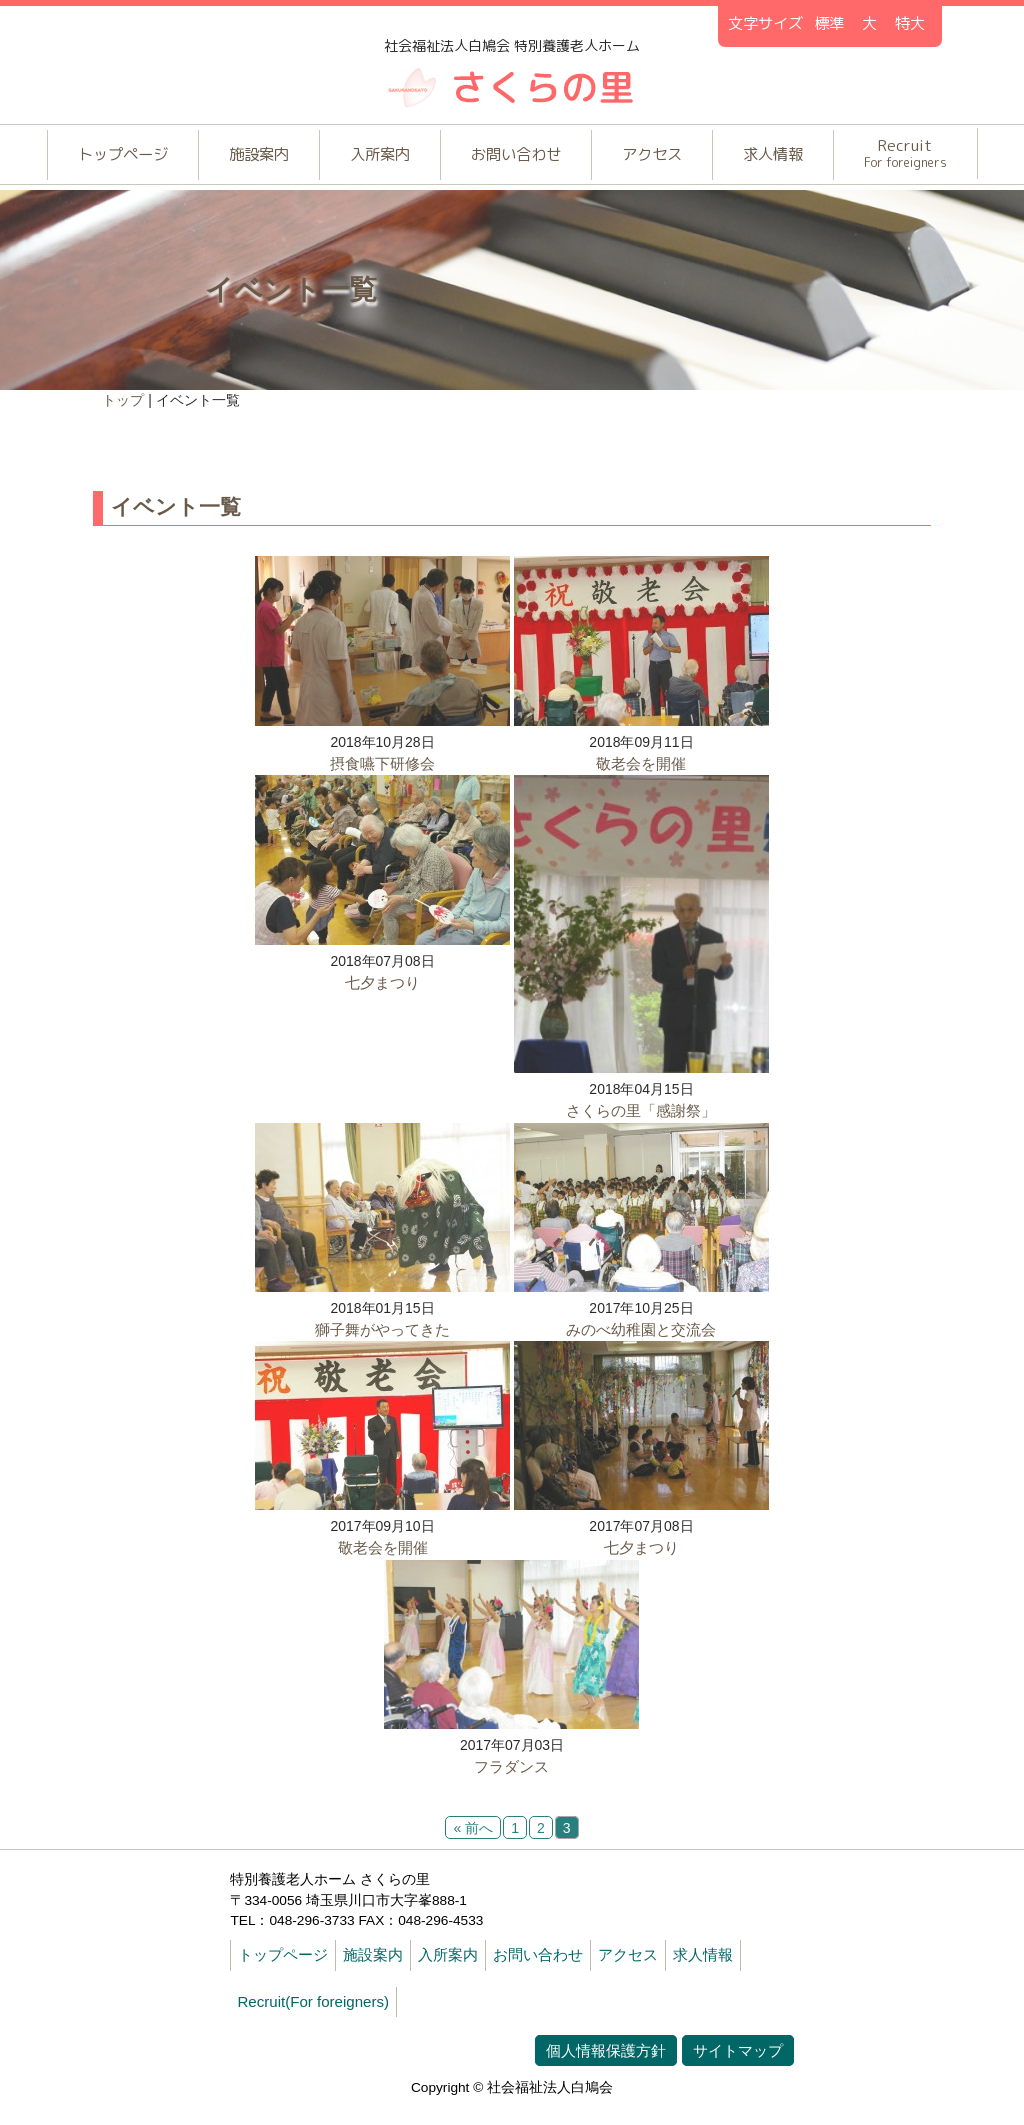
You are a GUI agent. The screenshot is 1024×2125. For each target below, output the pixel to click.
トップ (124, 405)
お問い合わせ (518, 158)
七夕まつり (382, 998)
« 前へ (473, 1854)
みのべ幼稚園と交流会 (642, 1347)
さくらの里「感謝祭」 (642, 1126)
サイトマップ (738, 2077)
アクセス (664, 158)
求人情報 (793, 158)
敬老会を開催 (642, 775)
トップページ (97, 158)
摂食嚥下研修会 (382, 775)
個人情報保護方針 (606, 2077)
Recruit (933, 156)
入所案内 (372, 158)
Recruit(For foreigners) (313, 2027)
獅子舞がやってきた (382, 1347)
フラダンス (511, 1790)
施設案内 (243, 158)
